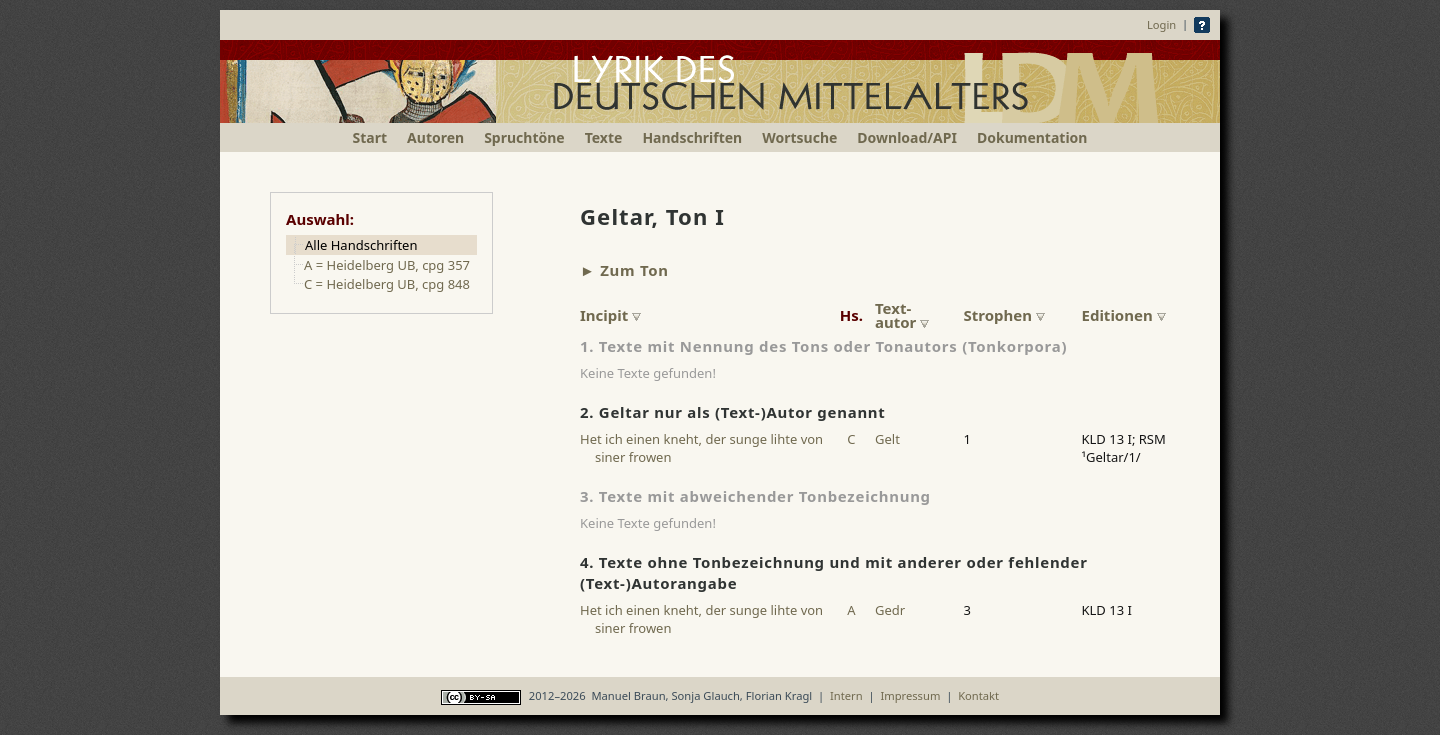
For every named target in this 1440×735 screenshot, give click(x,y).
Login (1161, 24)
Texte (604, 137)
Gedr (890, 610)
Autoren (435, 137)
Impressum (910, 695)
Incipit (610, 315)
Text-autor (902, 315)
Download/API (907, 137)
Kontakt (978, 695)
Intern (846, 695)
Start (370, 137)
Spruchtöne (524, 137)
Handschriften (692, 137)
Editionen (1124, 315)
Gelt (887, 439)
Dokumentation (1032, 137)
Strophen (1004, 315)
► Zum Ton (624, 270)
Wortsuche (799, 137)
